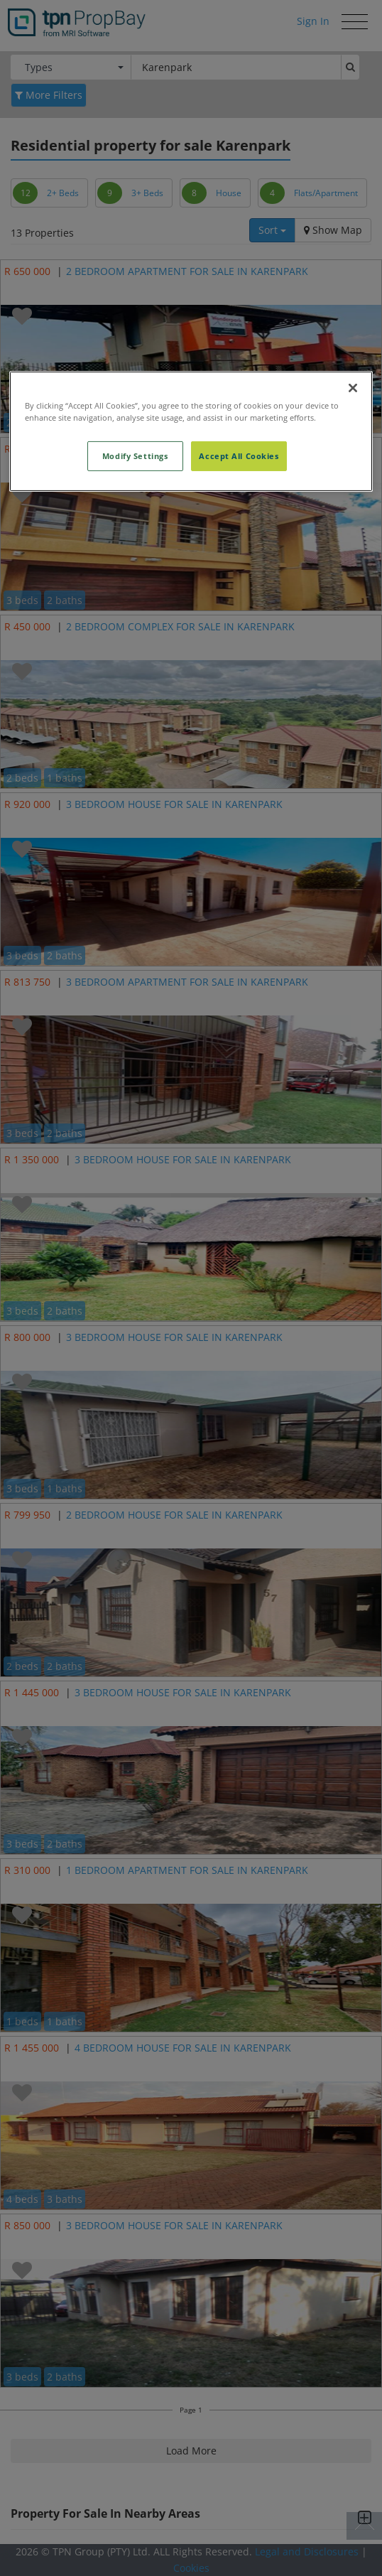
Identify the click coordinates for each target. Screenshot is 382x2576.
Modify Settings (135, 456)
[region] (190, 431)
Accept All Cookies (238, 456)
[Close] (353, 388)
